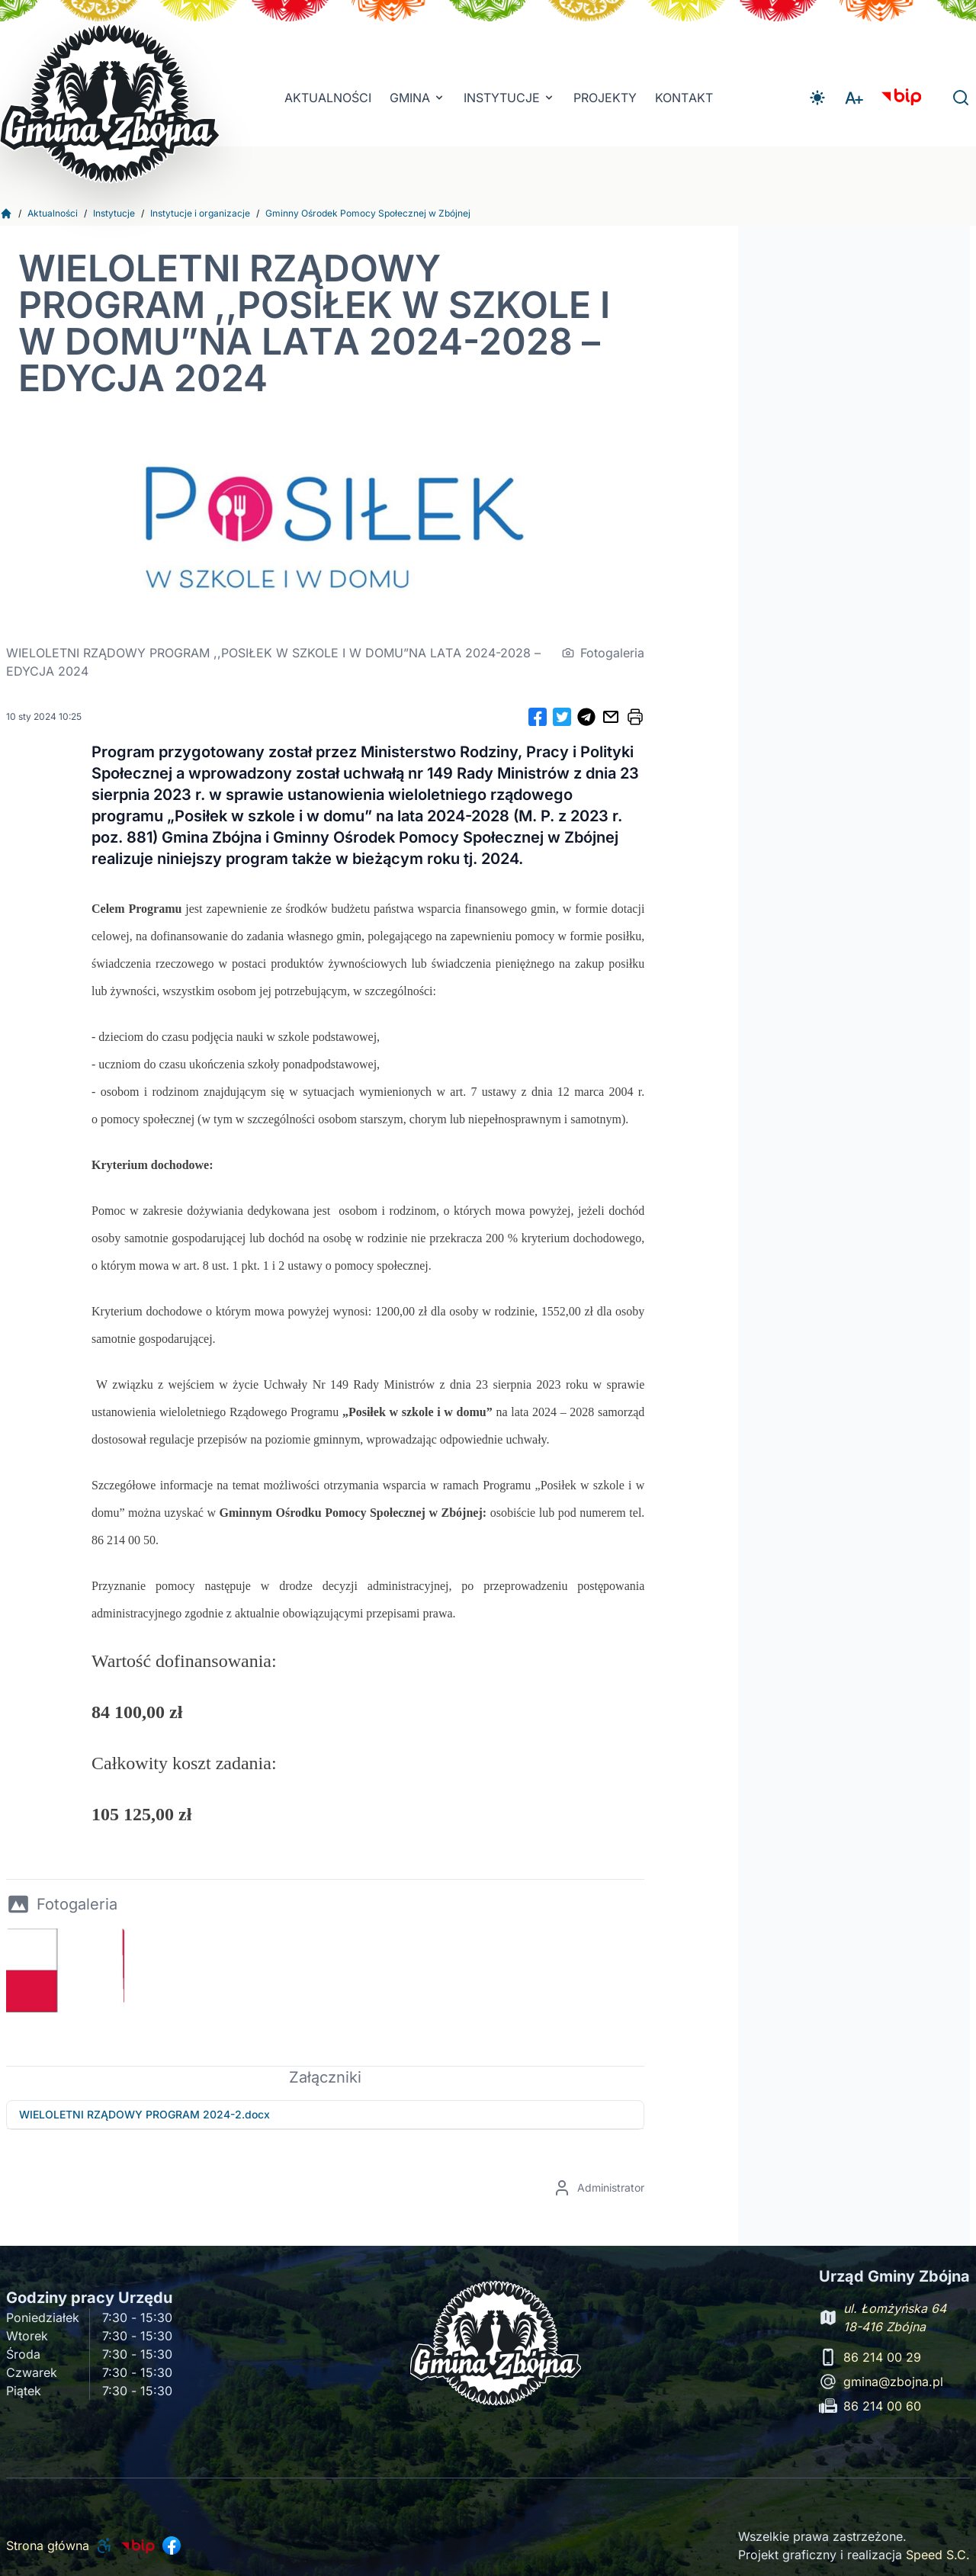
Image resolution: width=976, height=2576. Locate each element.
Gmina (417, 97)
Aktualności (327, 97)
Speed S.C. (938, 2554)
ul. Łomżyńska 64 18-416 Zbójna (894, 2317)
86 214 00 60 (882, 2406)
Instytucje (114, 213)
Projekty (605, 97)
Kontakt (684, 97)
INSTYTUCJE (509, 97)
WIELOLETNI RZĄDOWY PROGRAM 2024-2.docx (144, 2114)
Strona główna (47, 2545)
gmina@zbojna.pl (893, 2381)
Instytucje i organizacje (200, 213)
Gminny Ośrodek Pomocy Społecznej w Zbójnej (367, 213)
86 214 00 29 (882, 2357)
